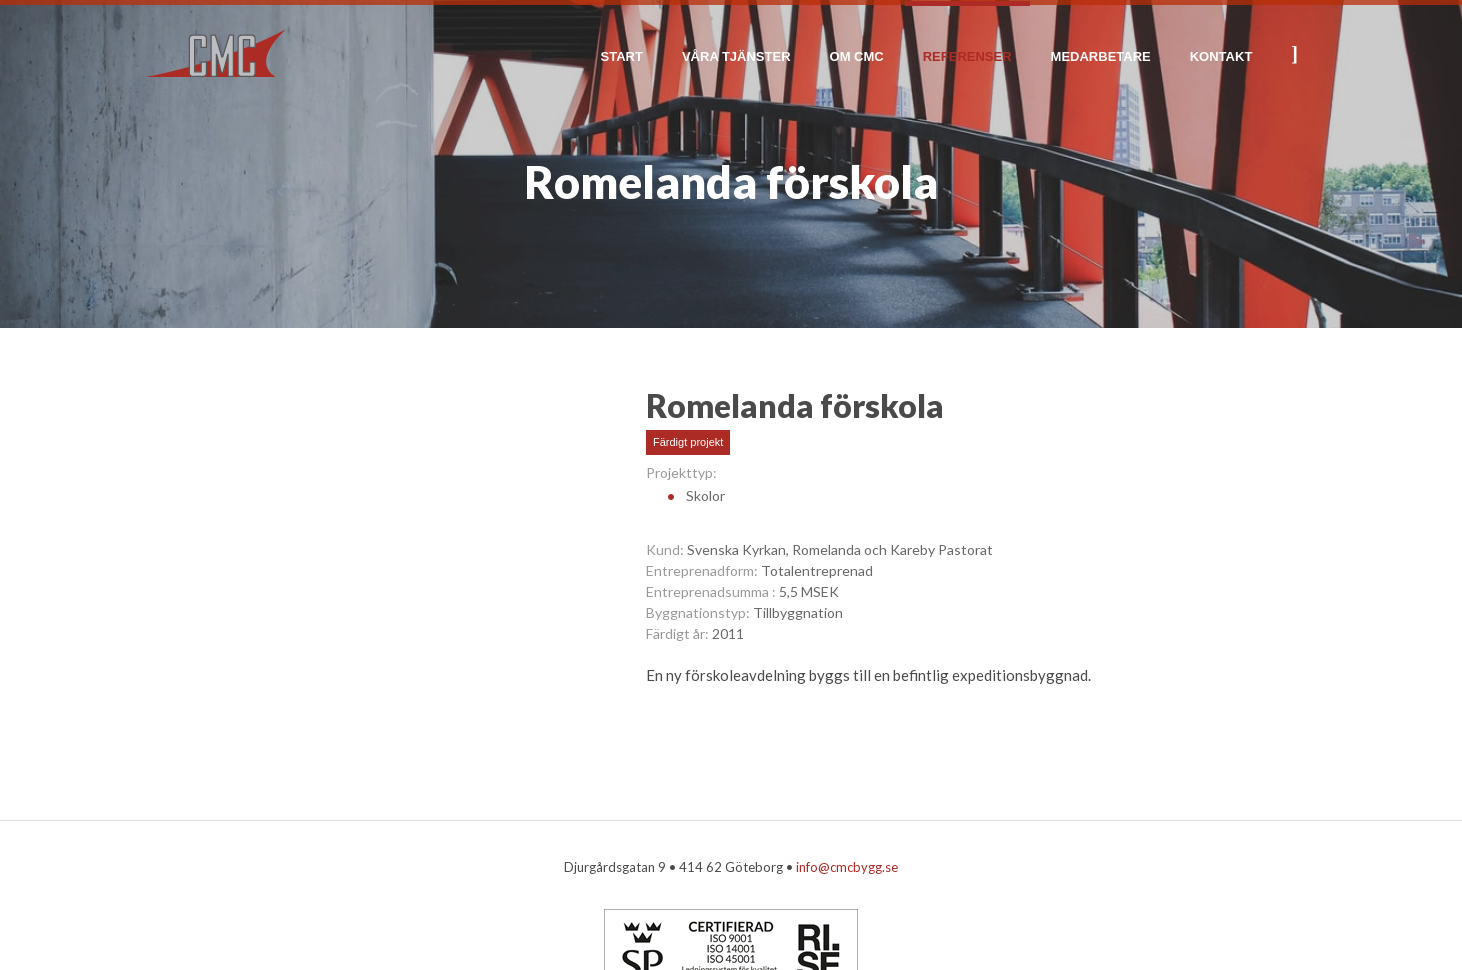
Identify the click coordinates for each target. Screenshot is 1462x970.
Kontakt (1221, 56)
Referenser (967, 56)
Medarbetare (1101, 56)
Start (622, 56)
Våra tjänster (736, 56)
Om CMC (857, 56)
